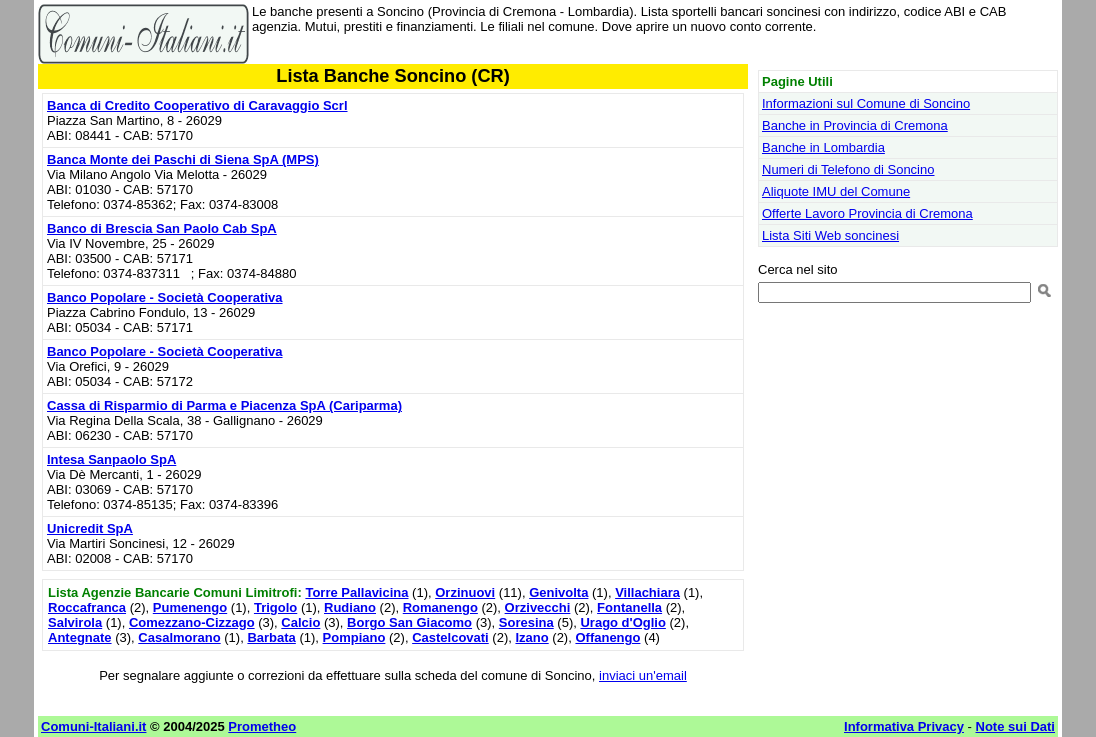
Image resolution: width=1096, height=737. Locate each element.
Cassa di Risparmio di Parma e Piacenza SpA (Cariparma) (224, 405)
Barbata (271, 637)
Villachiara (647, 592)
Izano (531, 637)
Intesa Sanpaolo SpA (111, 459)
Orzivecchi (538, 607)
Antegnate (80, 637)
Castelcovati (450, 637)
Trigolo (275, 607)
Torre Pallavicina (356, 592)
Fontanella (629, 607)
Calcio (300, 622)
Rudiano (350, 607)
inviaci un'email (643, 675)
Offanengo (607, 637)
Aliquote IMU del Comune (836, 191)
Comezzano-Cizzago (192, 622)
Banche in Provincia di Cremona (855, 125)
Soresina (526, 622)
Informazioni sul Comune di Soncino (866, 103)
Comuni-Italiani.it (93, 726)
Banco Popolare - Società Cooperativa (165, 297)
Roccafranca (87, 607)
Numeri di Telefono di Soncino (848, 169)
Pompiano (354, 637)
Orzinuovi (465, 592)
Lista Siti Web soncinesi (830, 235)
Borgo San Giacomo (409, 622)
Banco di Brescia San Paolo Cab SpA (162, 228)
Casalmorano (179, 637)
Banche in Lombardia (823, 147)
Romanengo (440, 607)
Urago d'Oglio (622, 622)
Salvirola (75, 622)
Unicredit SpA (90, 528)
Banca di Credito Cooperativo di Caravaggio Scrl (197, 105)
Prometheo (262, 726)
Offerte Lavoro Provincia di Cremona (867, 213)
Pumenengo (190, 607)
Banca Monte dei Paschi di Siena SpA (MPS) (183, 159)
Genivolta (558, 592)
